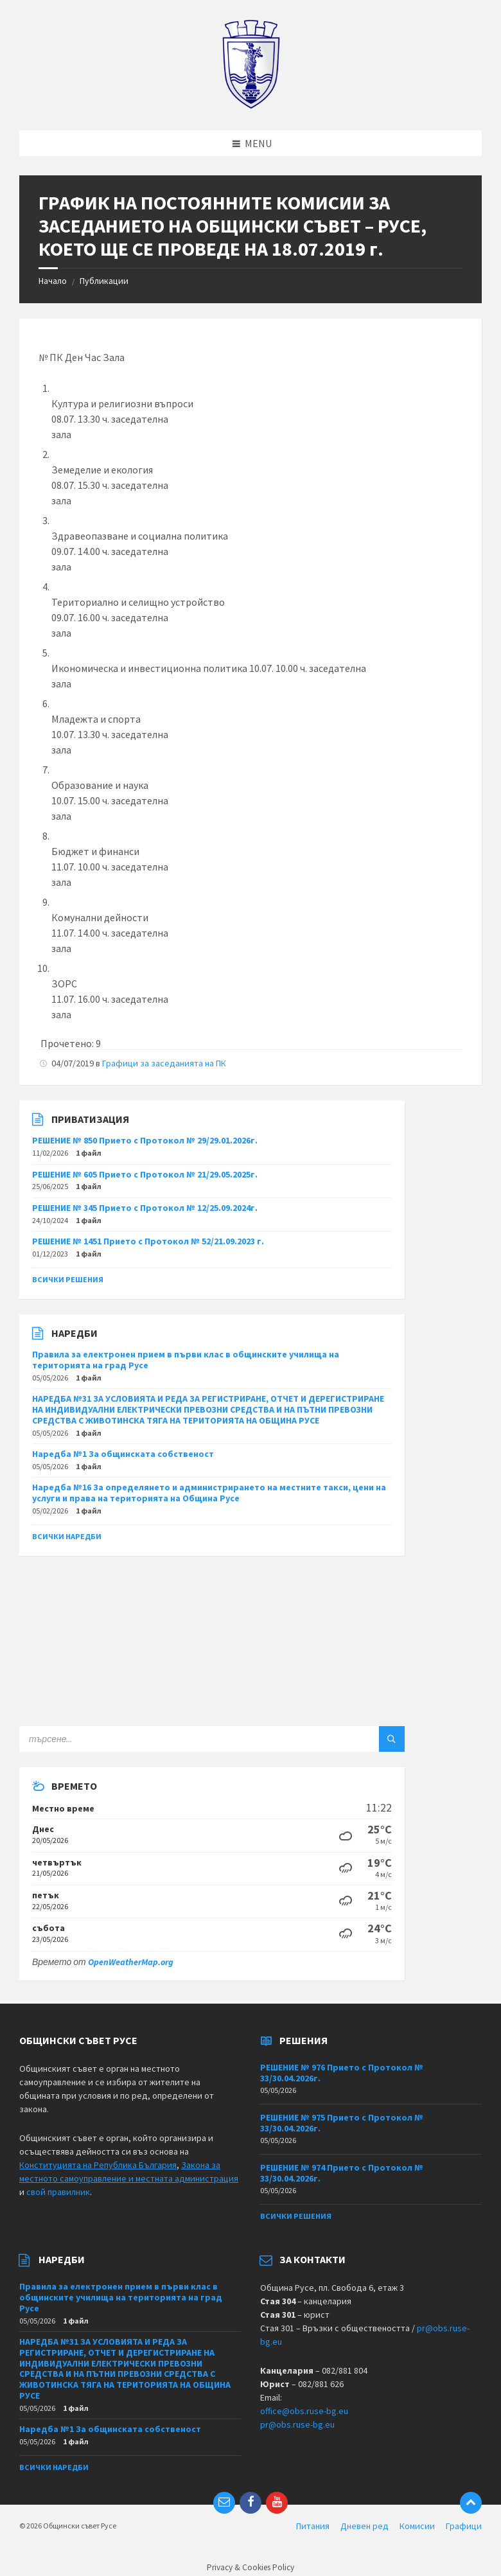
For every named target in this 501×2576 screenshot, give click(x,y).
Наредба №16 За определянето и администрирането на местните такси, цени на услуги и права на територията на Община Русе (209, 1492)
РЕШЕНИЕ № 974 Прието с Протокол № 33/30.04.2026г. (341, 2173)
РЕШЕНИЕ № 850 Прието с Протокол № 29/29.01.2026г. (145, 1140)
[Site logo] (251, 105)
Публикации (104, 281)
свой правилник (58, 2192)
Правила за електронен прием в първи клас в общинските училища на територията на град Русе (185, 1359)
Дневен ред (364, 2526)
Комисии (417, 2526)
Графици (464, 2526)
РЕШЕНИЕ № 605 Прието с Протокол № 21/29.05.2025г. (145, 1174)
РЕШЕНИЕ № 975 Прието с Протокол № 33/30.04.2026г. (341, 2123)
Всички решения (67, 1279)
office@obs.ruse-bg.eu (304, 2411)
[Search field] (179, 1739)
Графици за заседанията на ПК (164, 1063)
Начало (53, 281)
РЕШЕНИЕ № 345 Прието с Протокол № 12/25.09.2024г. (145, 1207)
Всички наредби (66, 1536)
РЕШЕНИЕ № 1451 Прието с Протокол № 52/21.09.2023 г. (148, 1241)
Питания (313, 2526)
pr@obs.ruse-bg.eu (297, 2424)
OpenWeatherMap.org (130, 1962)
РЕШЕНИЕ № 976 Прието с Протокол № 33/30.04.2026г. (341, 2072)
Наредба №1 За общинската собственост (123, 1454)
